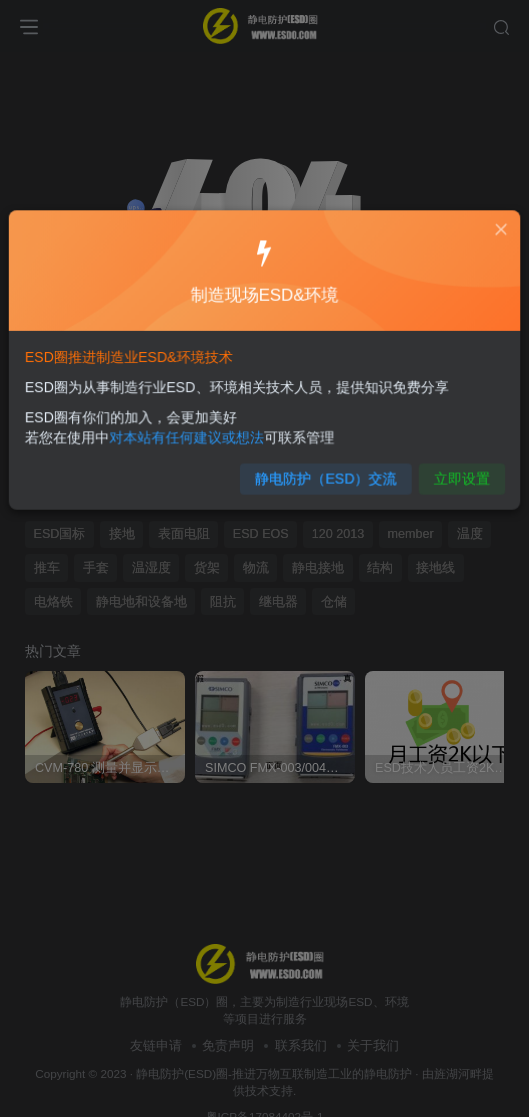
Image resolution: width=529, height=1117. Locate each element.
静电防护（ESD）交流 (322, 471)
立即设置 (449, 471)
